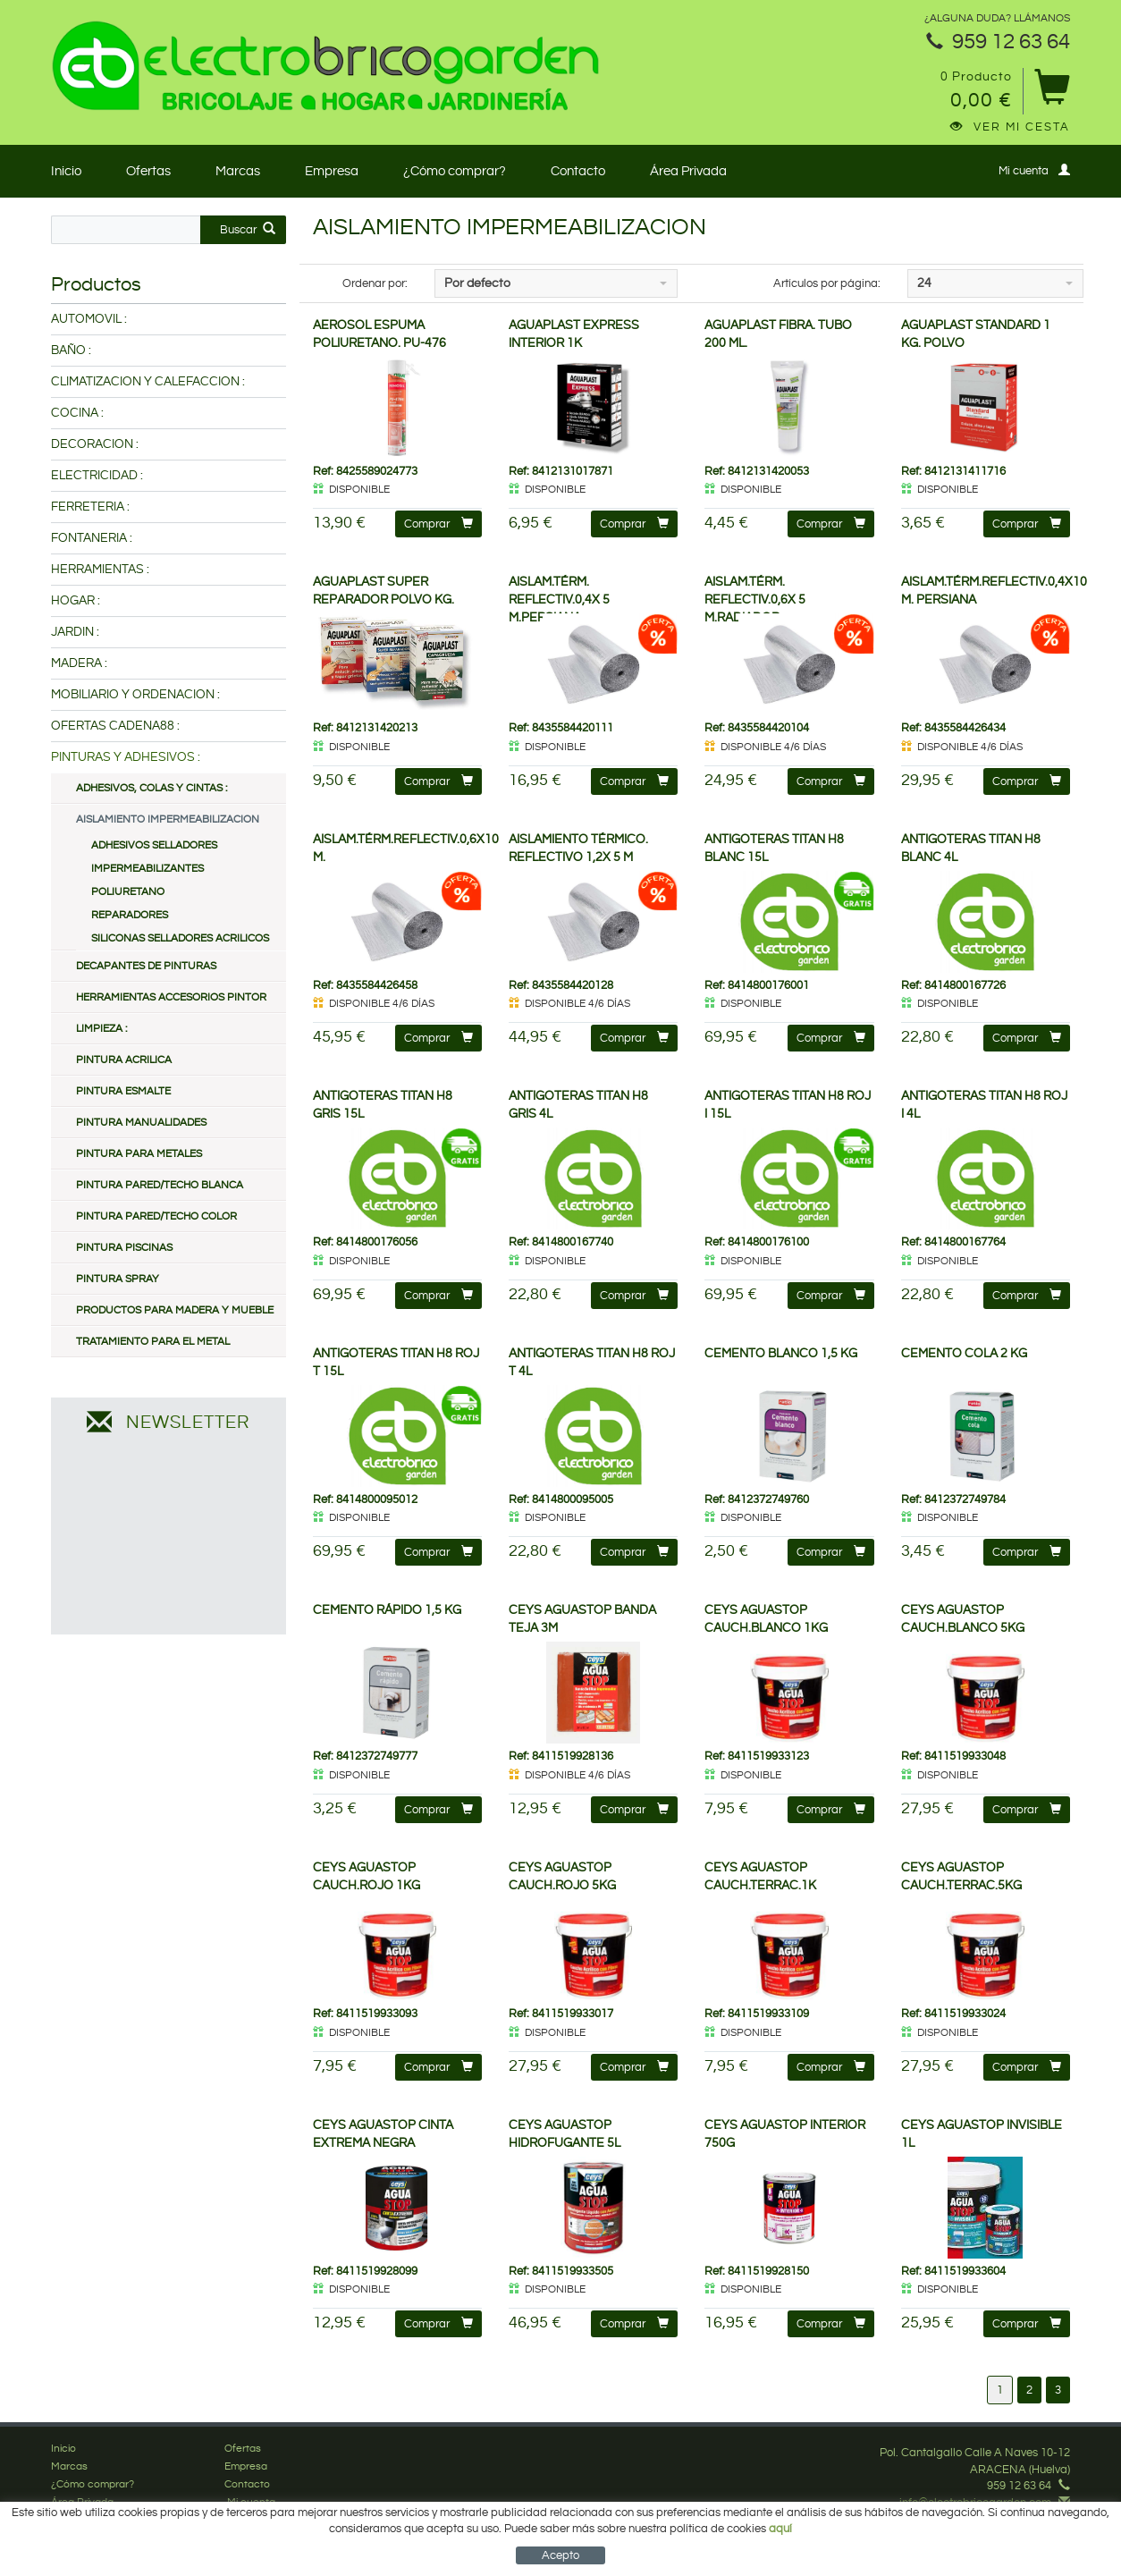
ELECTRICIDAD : (97, 475)
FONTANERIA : (91, 538)
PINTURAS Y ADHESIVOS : (125, 757)
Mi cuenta (1034, 170)
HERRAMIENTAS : (100, 569)
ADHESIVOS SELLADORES (154, 845)
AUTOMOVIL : (89, 319)
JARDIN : (75, 632)
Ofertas (148, 171)
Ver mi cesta (1010, 127)
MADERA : (79, 663)
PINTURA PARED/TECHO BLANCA (159, 1185)
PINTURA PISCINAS (124, 1248)
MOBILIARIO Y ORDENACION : (135, 694)
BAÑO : (71, 350)
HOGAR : (75, 601)
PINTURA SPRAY (117, 1279)
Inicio (66, 171)
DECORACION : (95, 444)
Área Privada (688, 171)
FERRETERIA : (90, 507)
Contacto (578, 171)
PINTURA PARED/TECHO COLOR (156, 1216)
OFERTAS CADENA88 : (115, 726)
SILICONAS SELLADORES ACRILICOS (180, 938)
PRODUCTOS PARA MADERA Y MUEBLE (175, 1310)
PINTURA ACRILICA (124, 1060)
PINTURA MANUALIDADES (141, 1122)
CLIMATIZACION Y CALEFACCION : (148, 382)
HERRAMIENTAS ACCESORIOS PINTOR (171, 997)
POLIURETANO (127, 892)
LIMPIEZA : (101, 1029)
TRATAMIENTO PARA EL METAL (153, 1341)
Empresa (331, 171)
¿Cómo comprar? (454, 171)
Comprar (438, 523)
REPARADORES (129, 915)
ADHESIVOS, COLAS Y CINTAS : (151, 788)
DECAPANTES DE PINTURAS (146, 966)
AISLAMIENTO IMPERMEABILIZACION (167, 819)
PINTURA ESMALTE (123, 1091)
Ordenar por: (375, 283)
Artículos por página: (827, 283)
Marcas (237, 171)
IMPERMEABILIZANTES (147, 868)
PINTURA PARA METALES (139, 1154)
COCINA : (77, 413)
